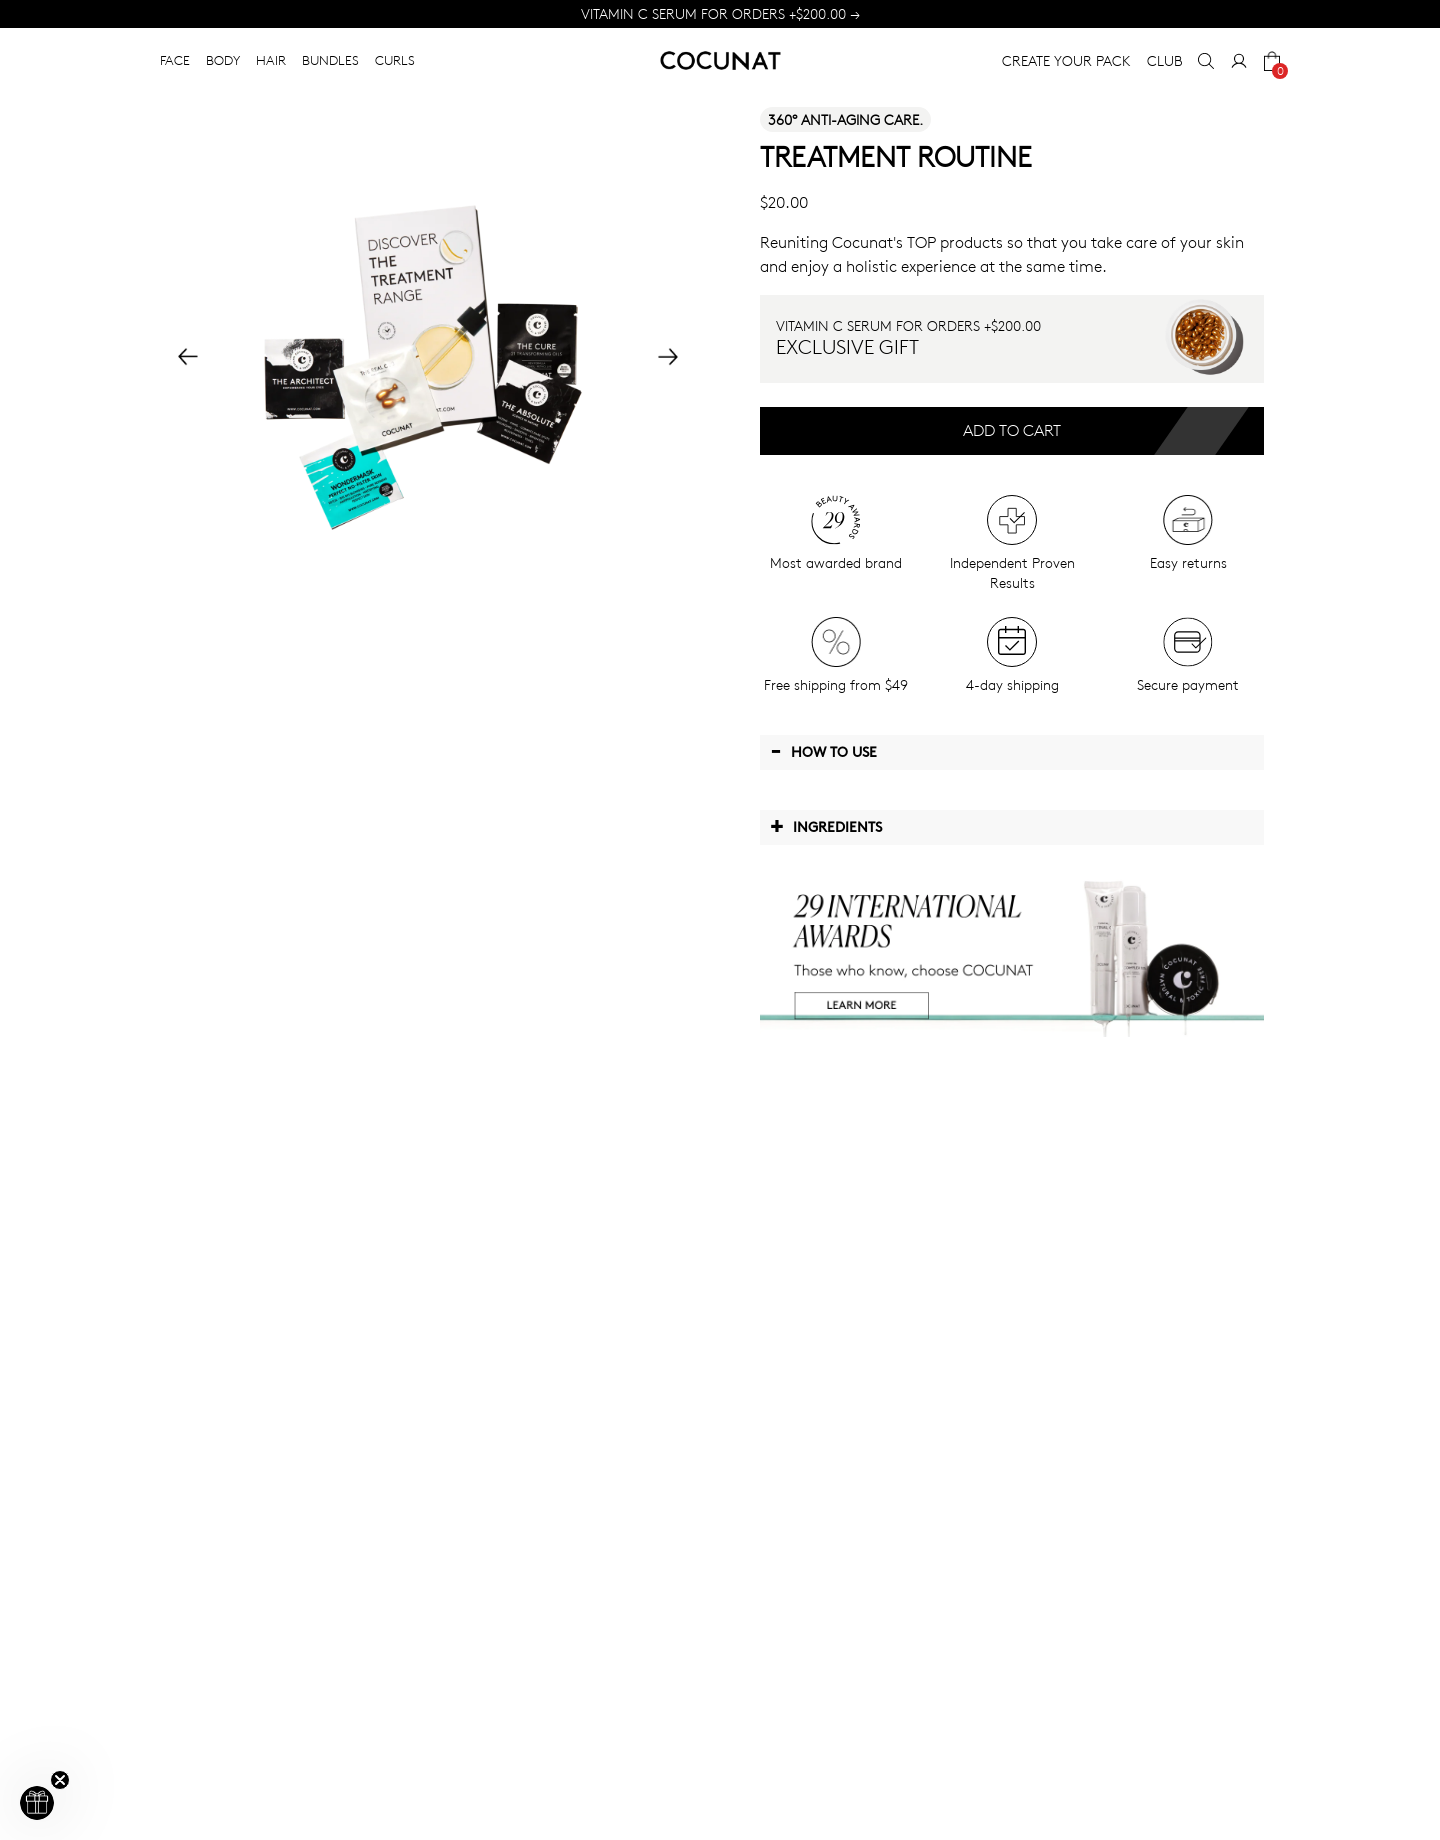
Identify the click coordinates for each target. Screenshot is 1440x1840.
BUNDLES (330, 60)
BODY (223, 60)
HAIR (271, 60)
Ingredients (826, 826)
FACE (175, 60)
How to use (823, 751)
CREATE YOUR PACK (1066, 60)
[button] (37, 1803)
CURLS (395, 60)
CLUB (1164, 60)
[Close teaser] (60, 1780)
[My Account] (1239, 61)
